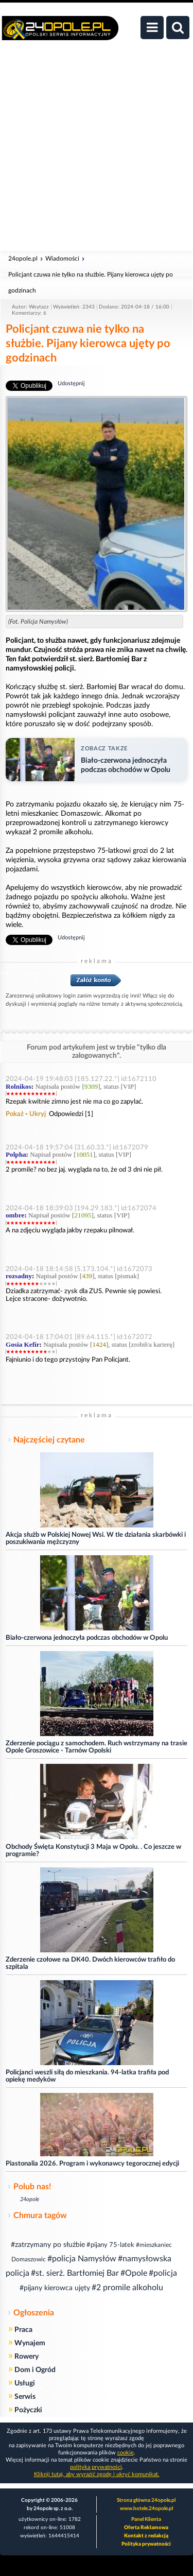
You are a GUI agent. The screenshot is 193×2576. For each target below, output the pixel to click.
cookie (125, 2452)
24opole (29, 2199)
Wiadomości (62, 258)
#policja (163, 2273)
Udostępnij (71, 383)
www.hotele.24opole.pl (146, 2508)
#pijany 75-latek (110, 2245)
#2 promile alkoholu (127, 2287)
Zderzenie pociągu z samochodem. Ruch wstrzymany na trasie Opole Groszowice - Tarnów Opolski (96, 1747)
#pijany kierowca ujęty (55, 2288)
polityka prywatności (96, 2467)
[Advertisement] (96, 151)
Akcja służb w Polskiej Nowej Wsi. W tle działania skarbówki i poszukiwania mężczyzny (96, 1538)
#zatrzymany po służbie (48, 2244)
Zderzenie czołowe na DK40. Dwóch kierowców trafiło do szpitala (90, 1963)
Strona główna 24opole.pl (146, 2500)
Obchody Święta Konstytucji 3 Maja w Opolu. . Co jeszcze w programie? (93, 1851)
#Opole (133, 2273)
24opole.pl (23, 258)
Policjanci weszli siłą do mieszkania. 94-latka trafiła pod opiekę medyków (87, 2076)
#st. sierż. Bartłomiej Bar (75, 2273)
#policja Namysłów (81, 2259)
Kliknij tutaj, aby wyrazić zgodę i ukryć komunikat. (97, 2474)
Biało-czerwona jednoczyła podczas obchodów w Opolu (87, 1638)
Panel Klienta (146, 2519)
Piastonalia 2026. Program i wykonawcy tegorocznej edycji (92, 2163)
